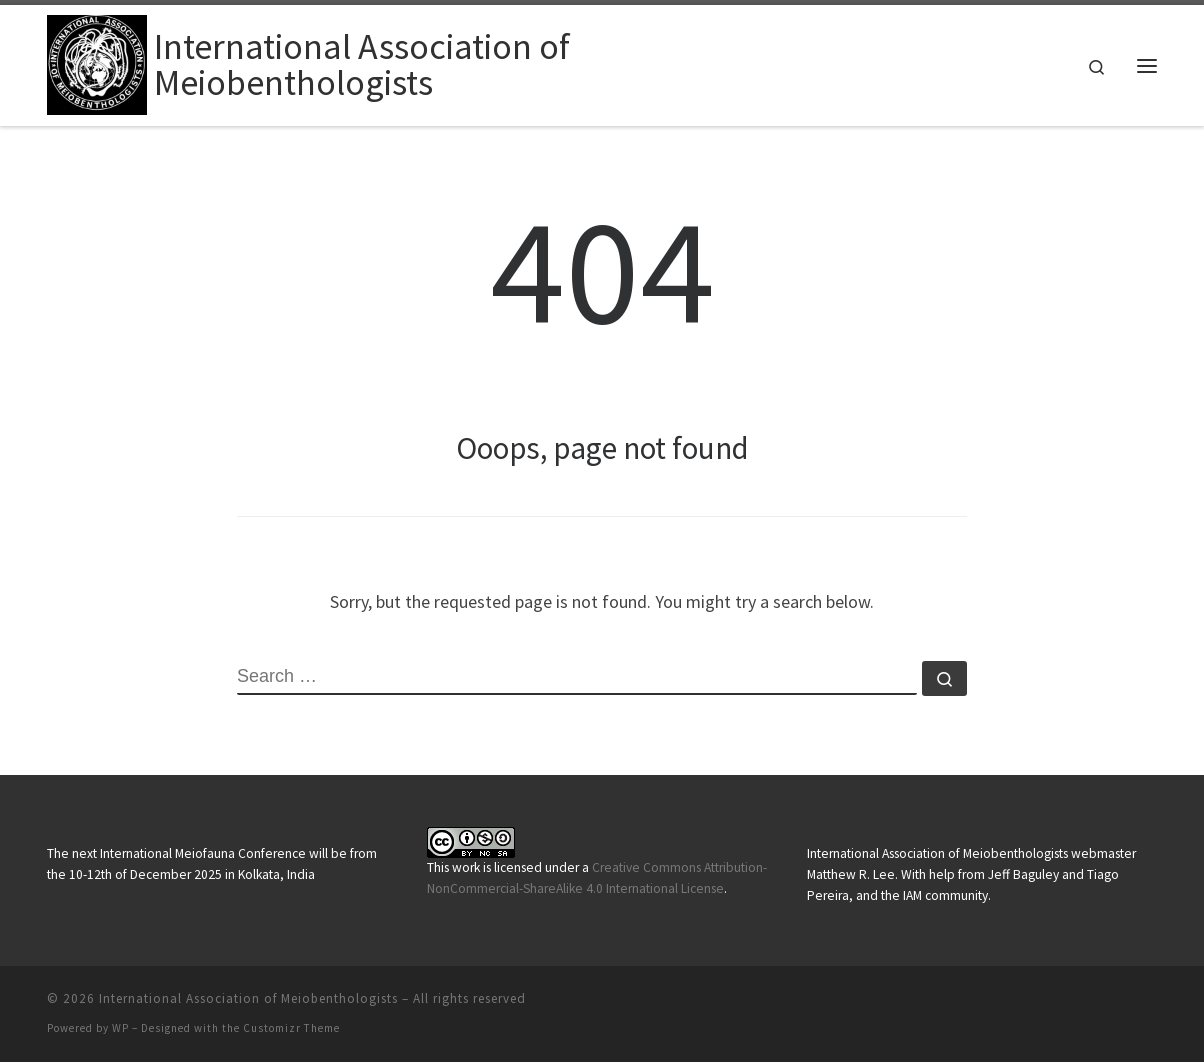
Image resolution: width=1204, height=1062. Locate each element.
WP (120, 1028)
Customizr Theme (291, 1028)
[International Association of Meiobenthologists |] (97, 61)
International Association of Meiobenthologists (248, 998)
